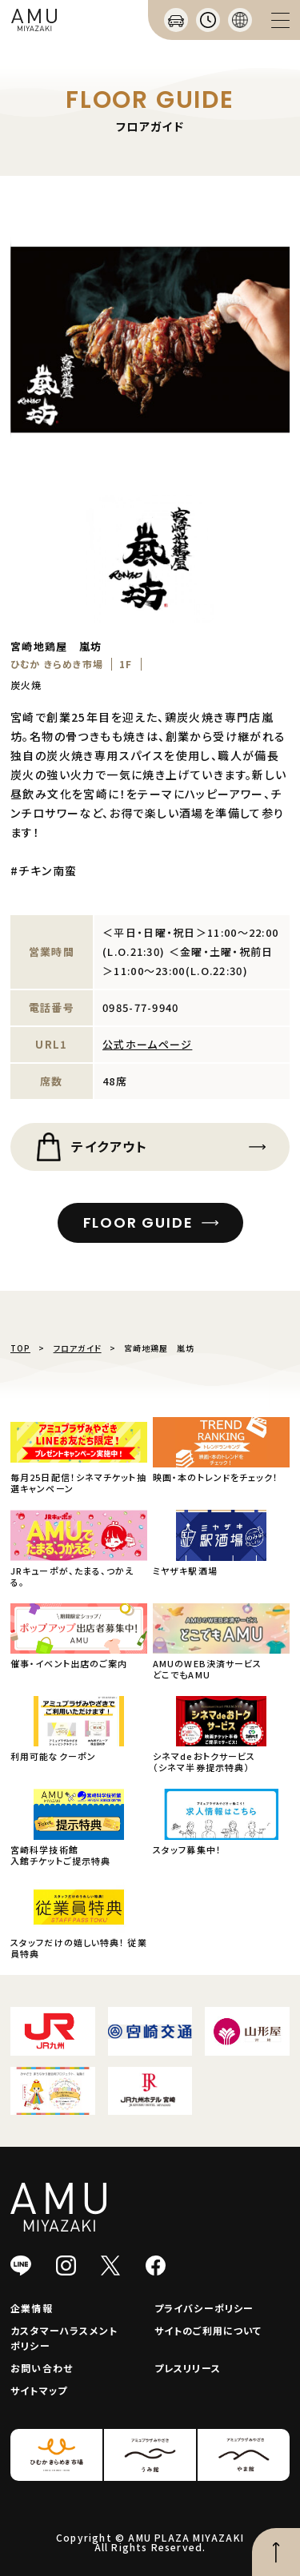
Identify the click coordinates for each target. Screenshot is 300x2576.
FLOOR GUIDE (138, 1222)
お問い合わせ (41, 2368)
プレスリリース (187, 2368)
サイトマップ (38, 2390)
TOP (20, 1348)
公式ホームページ (147, 1044)
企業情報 (31, 2308)
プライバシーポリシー (204, 2308)
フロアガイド (78, 1348)
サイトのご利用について (208, 2330)
